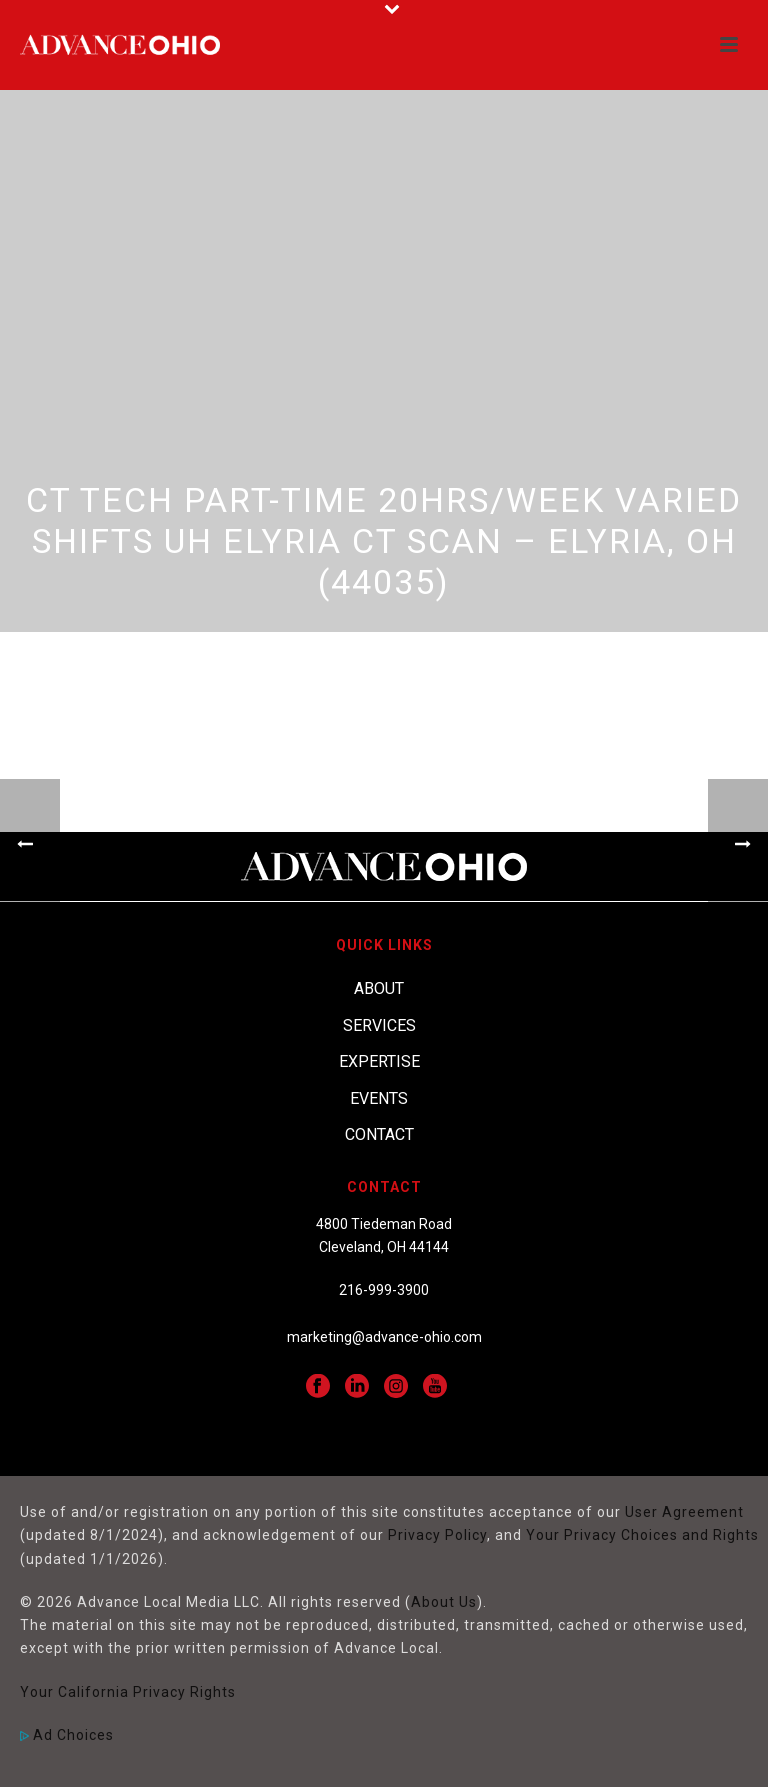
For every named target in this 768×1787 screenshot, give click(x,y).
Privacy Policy (437, 1535)
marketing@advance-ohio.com (384, 1337)
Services (379, 1025)
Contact (379, 1134)
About (379, 988)
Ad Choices (67, 1735)
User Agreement (684, 1512)
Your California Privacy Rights (128, 1692)
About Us (444, 1602)
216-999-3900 (384, 1290)
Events (379, 1098)
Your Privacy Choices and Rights (642, 1535)
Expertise (379, 1061)
